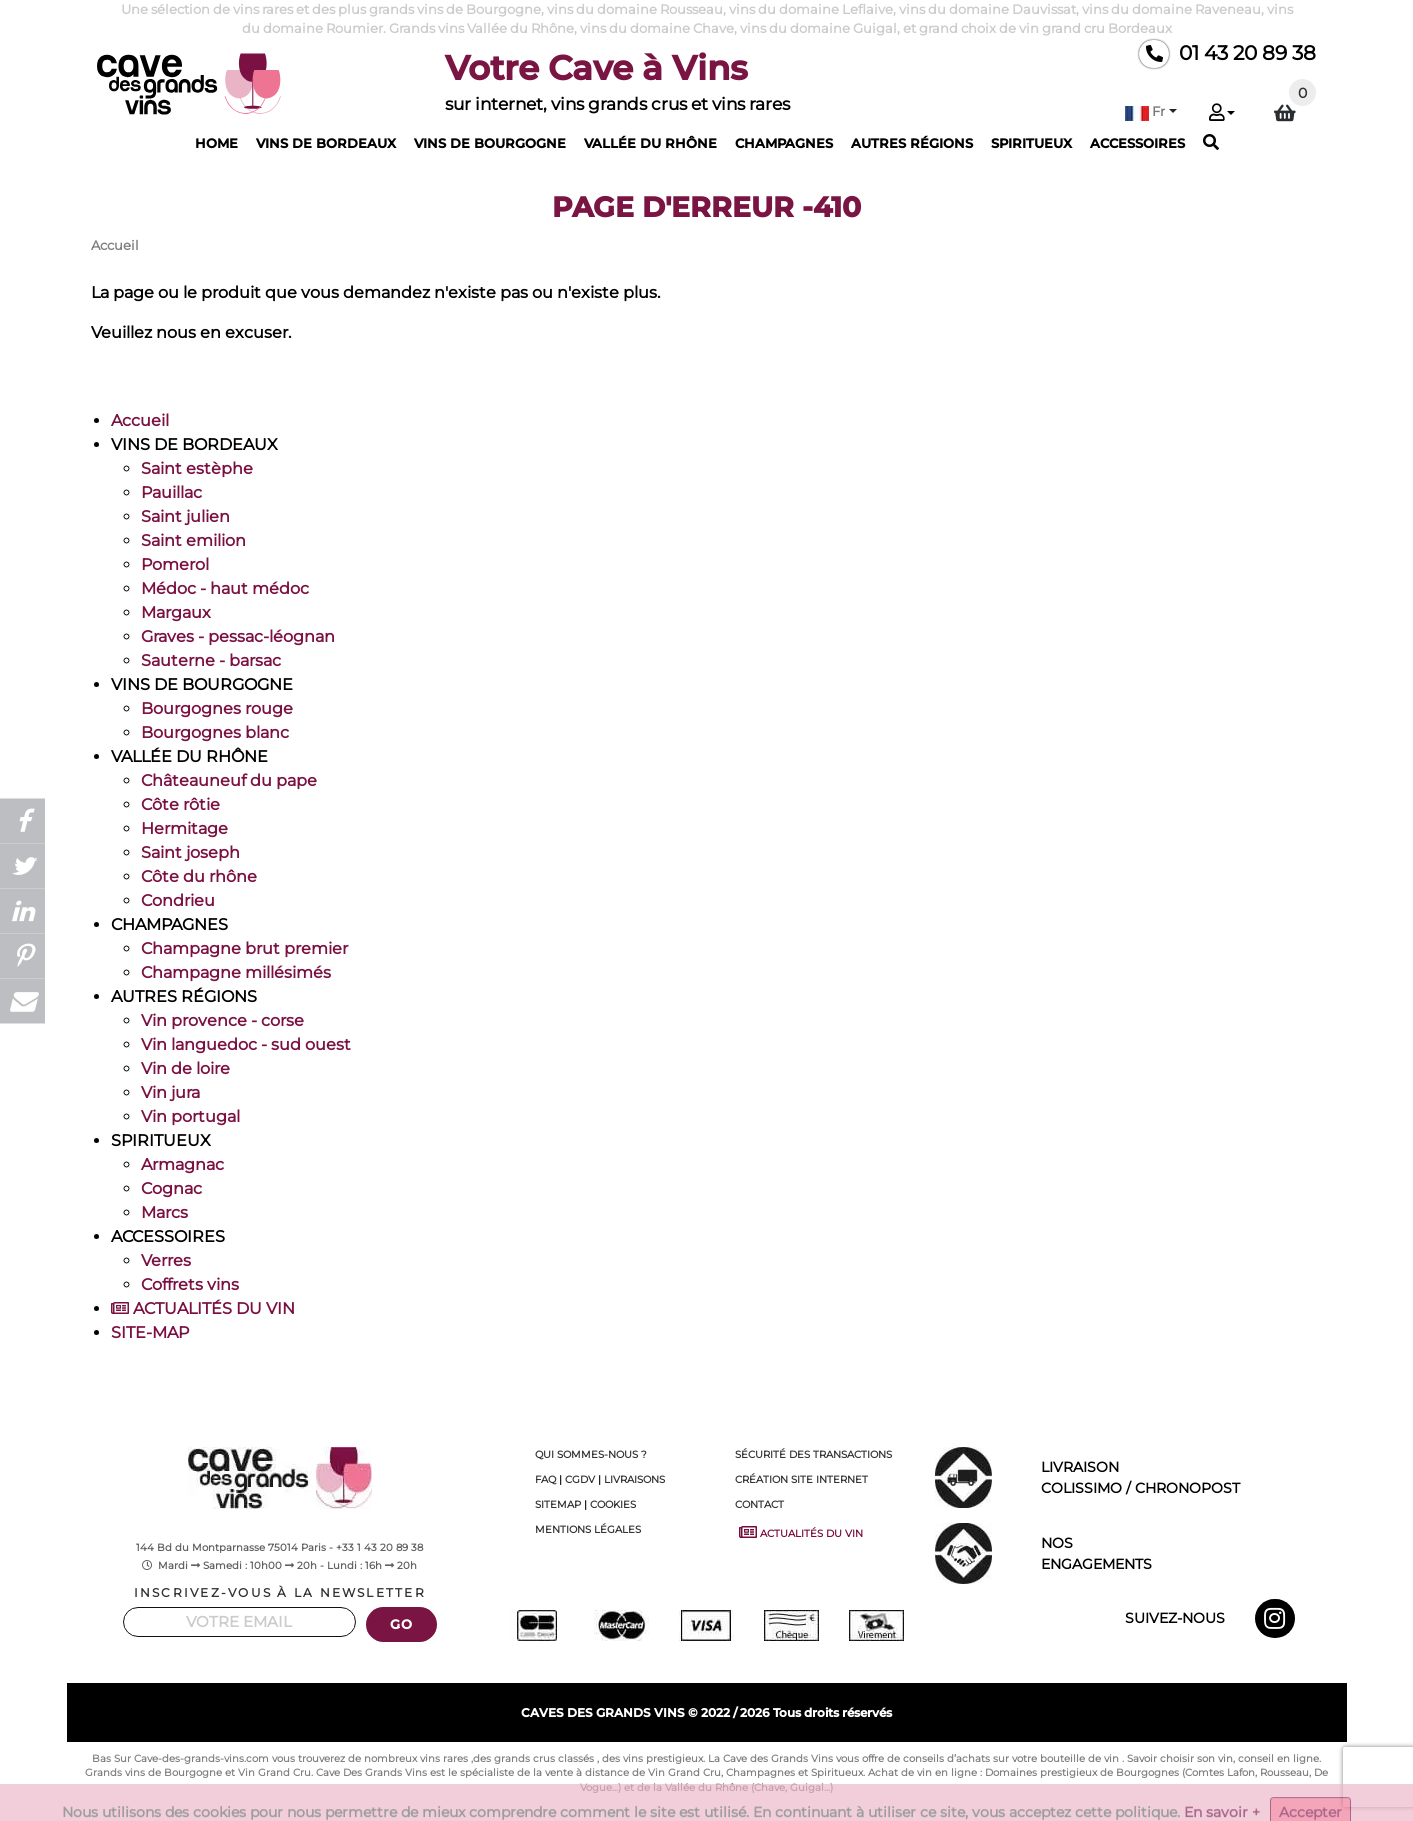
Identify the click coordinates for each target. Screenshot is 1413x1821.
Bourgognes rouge (217, 708)
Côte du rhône (199, 876)
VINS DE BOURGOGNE (490, 143)
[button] (1151, 111)
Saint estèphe (197, 468)
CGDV (580, 1479)
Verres (166, 1260)
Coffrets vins (190, 1284)
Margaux (176, 612)
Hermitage (184, 828)
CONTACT (759, 1504)
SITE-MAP (150, 1332)
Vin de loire (185, 1068)
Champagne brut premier (244, 948)
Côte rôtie (180, 804)
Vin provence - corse (222, 1020)
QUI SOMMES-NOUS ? (591, 1454)
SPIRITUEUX (1031, 143)
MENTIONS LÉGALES (588, 1529)
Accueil (140, 420)
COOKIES (613, 1504)
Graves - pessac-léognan (238, 636)
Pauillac (171, 492)
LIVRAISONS (634, 1479)
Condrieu (178, 900)
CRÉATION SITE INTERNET (801, 1479)
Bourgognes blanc (215, 732)
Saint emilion (193, 540)
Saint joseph (190, 852)
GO (401, 1624)
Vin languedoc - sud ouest (246, 1044)
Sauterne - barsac (211, 660)
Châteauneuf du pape (229, 780)
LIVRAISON (1186, 1478)
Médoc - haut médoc (225, 588)
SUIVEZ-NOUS (1175, 1618)
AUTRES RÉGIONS (912, 143)
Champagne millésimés (236, 972)
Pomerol (175, 564)
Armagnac (182, 1164)
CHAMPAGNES (784, 143)
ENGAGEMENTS (1186, 1552)
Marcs (164, 1212)
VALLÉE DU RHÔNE (650, 143)
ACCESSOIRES (1137, 143)
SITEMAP (558, 1504)
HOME (216, 143)
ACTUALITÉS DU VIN (203, 1308)
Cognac (171, 1188)
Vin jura (170, 1092)
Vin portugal (190, 1116)
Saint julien (185, 516)
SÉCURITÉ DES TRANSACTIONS (813, 1454)
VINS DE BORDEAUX (326, 143)
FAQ (545, 1479)
